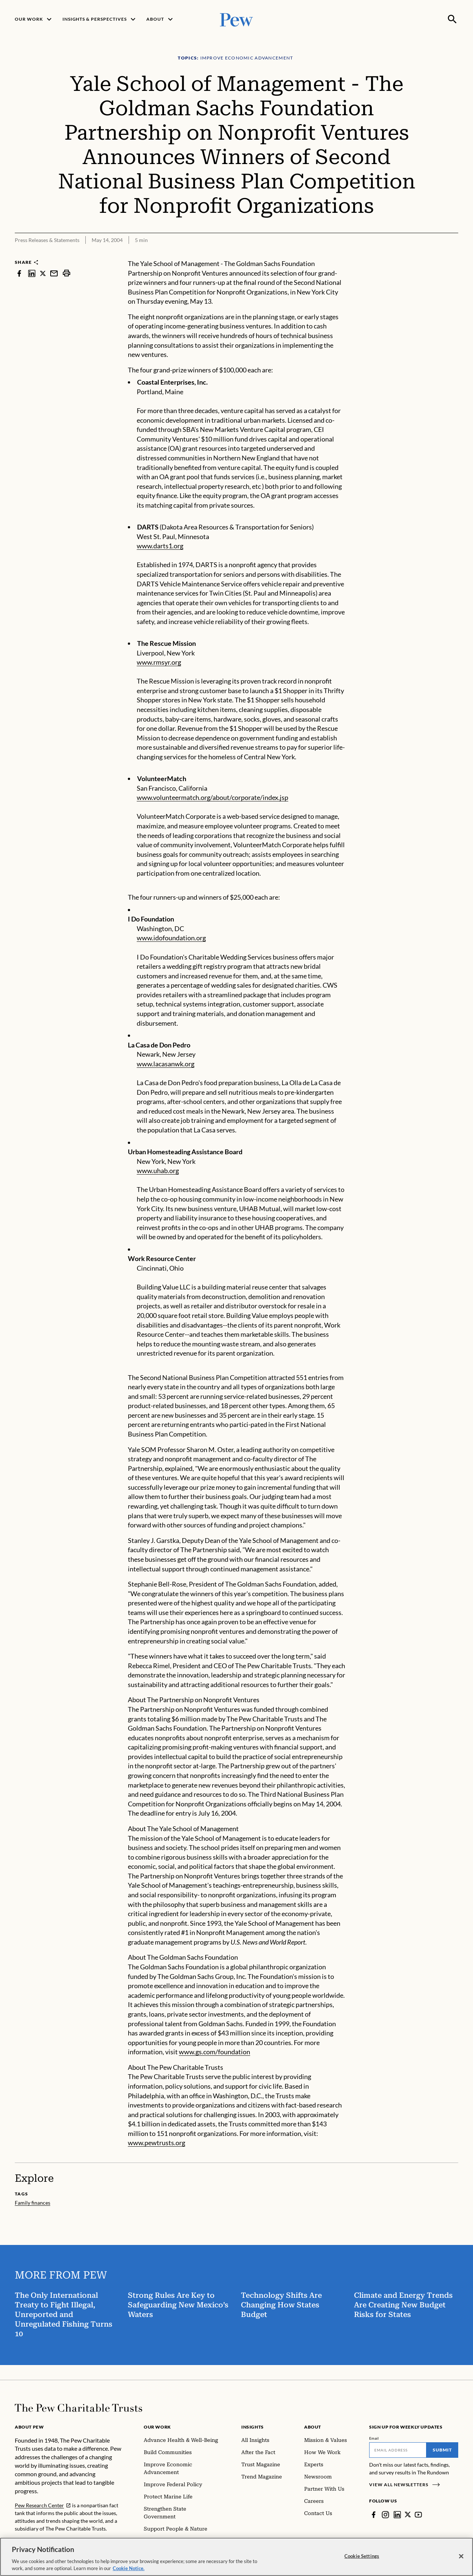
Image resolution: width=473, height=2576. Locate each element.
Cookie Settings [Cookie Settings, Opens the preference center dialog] (361, 2556)
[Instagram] (385, 2514)
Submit (442, 2450)
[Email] (397, 2450)
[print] (66, 273)
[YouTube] (418, 2514)
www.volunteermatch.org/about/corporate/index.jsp (212, 797)
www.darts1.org (160, 546)
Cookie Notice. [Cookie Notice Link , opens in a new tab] (128, 2568)
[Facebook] (373, 2514)
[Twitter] (408, 2514)
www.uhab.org (158, 1170)
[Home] (78, 2408)
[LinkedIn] (397, 2514)
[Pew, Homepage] (236, 19)
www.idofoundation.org (171, 938)
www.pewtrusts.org (156, 2143)
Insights (252, 2427)
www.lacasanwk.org (165, 1064)
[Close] (461, 2556)
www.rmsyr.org (159, 662)
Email (374, 2438)
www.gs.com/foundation (214, 2052)
